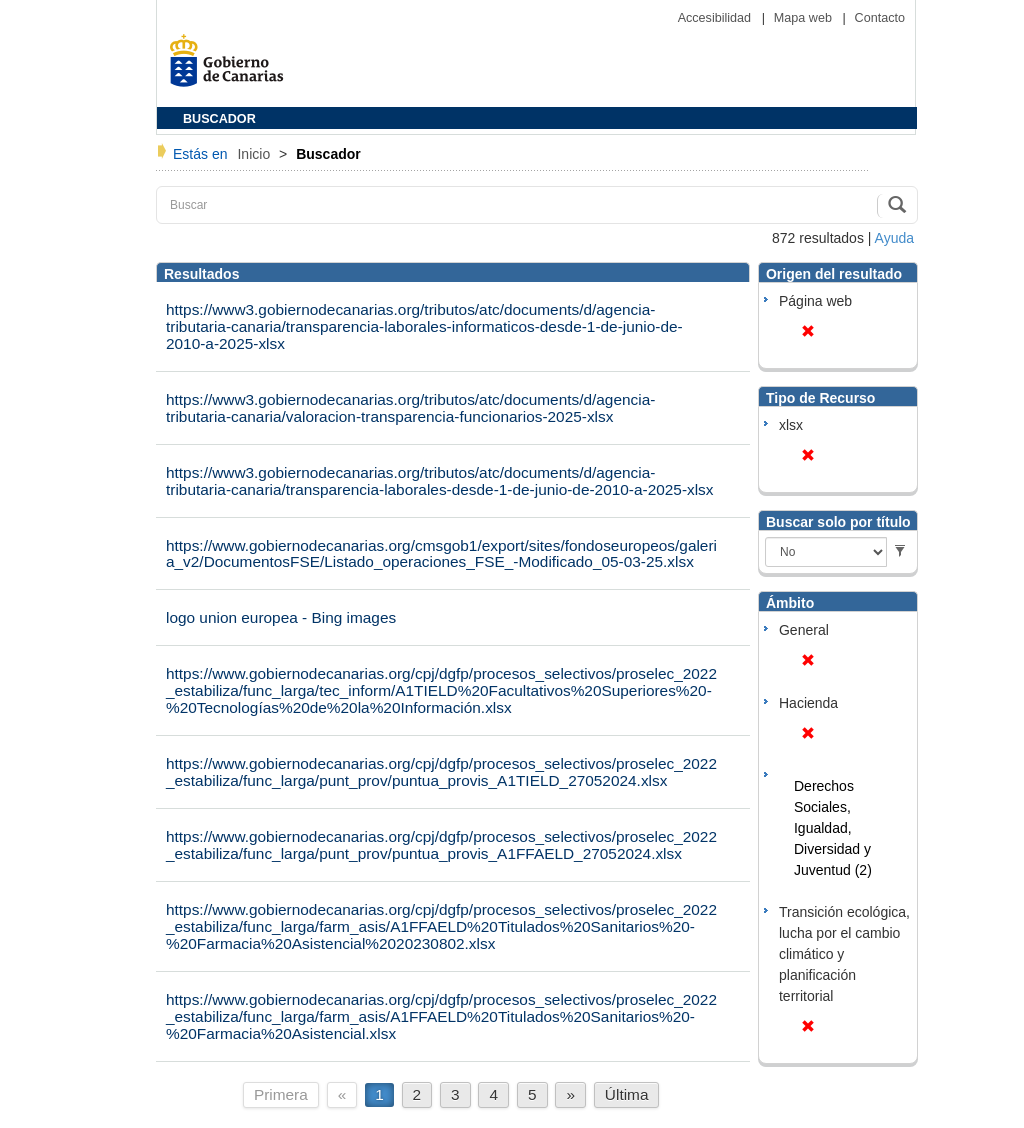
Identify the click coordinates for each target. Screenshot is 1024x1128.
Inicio (255, 154)
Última (627, 1094)
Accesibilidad (716, 18)
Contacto (880, 18)
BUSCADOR (219, 119)
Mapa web (805, 18)
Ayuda (894, 238)
